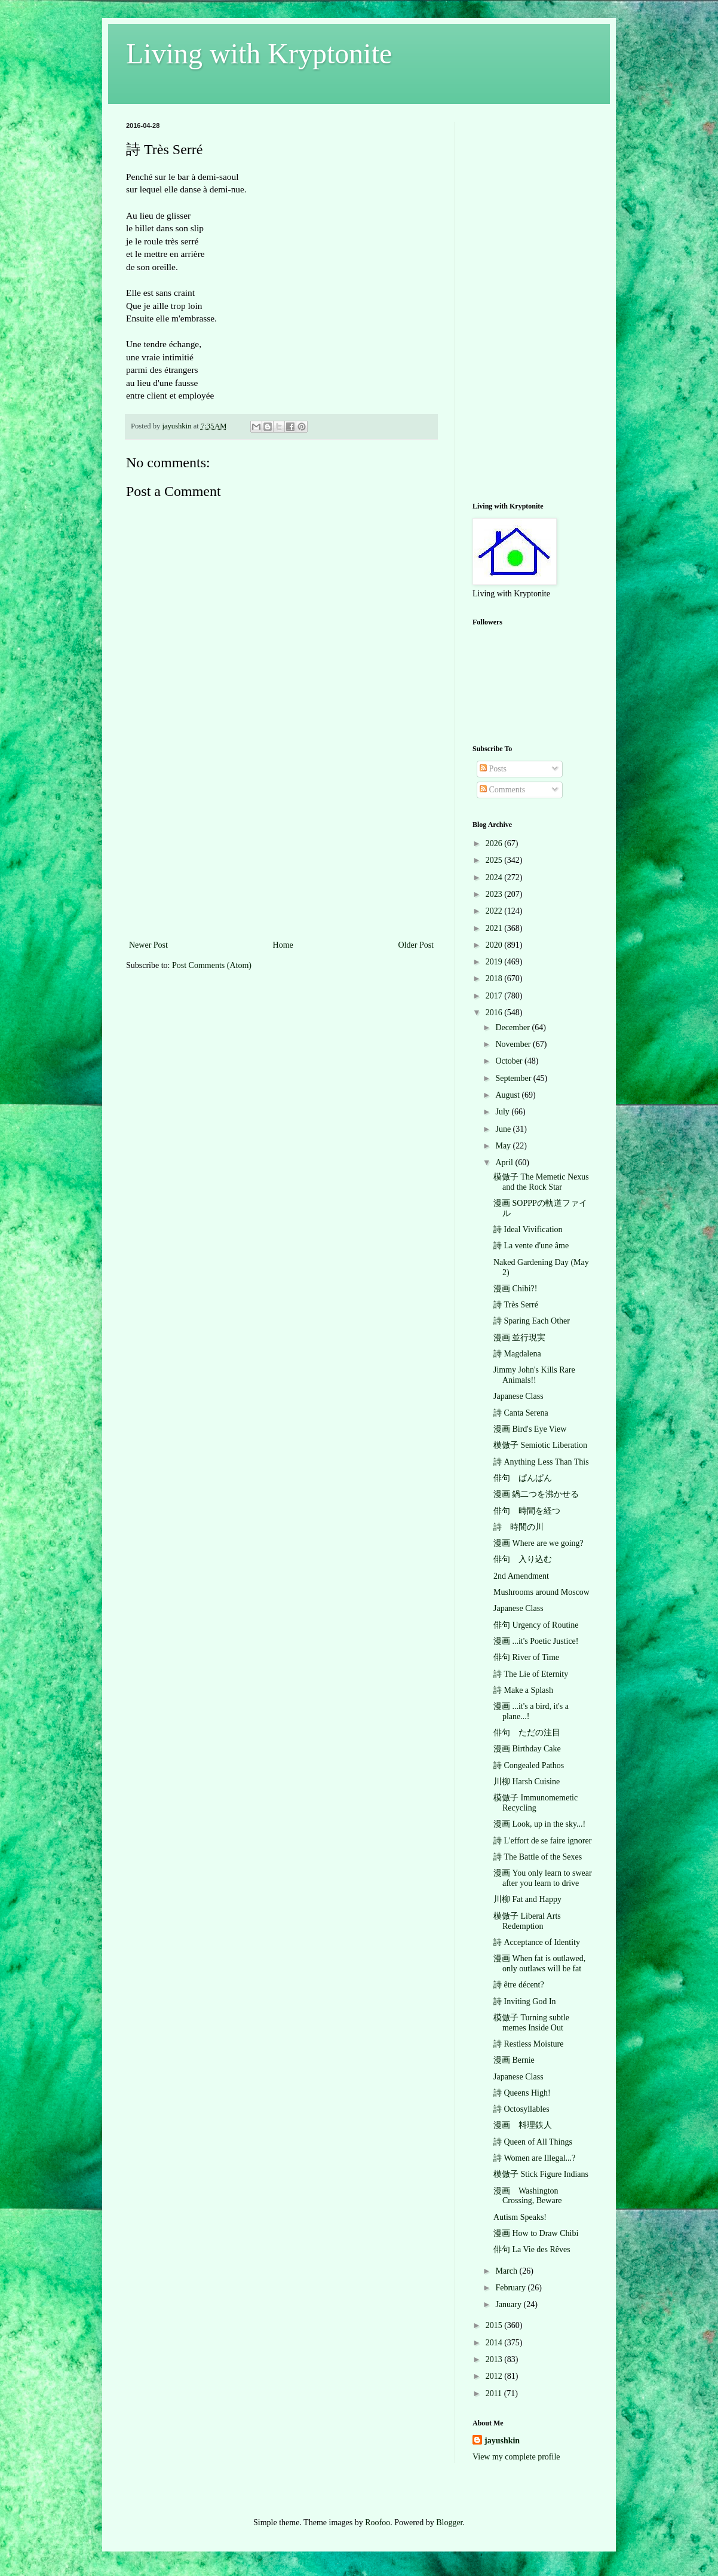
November (514, 1044)
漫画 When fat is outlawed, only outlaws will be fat (539, 1963)
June (504, 1129)
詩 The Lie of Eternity (530, 1674)
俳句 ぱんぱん (522, 1478)
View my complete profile (516, 2456)
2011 (495, 2393)
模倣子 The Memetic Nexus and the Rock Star (541, 1181)
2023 (495, 894)
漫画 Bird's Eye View (529, 1429)
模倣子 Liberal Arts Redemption (527, 1921)
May (504, 1145)
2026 (495, 843)
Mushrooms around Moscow (541, 1592)
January (509, 2304)
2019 (495, 961)
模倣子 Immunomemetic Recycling (535, 1802)
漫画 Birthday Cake (527, 1748)
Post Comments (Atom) (211, 965)
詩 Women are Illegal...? (534, 2158)
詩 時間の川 (518, 1527)
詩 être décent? (518, 1984)
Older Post (416, 945)
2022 (495, 910)
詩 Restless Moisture (528, 2043)
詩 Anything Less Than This (541, 1461)
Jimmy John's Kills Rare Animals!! (534, 1375)
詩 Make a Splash (523, 1690)
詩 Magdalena (517, 1353)
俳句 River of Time (526, 1657)
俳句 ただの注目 (526, 1732)
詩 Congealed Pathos (528, 1765)
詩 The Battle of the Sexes (537, 1856)
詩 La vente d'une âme (531, 1245)
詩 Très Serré (515, 1304)
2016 (495, 1012)
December (513, 1027)
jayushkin (502, 2440)
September (514, 1078)
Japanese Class (518, 1396)
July (503, 1111)
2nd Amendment (521, 1576)
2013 (495, 2359)
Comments (502, 789)
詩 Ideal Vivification (528, 1229)
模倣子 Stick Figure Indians (540, 2174)
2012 (495, 2376)
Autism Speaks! (520, 2217)
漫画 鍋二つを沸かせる (536, 1494)
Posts (493, 768)
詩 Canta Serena (520, 1412)
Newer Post (148, 945)
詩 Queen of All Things (532, 2141)
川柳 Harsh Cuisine (526, 1781)
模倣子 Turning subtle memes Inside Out (531, 2022)
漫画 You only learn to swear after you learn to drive (542, 1878)
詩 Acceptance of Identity (536, 1942)
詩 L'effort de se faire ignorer (542, 1840)
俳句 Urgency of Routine (535, 1625)
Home (283, 945)
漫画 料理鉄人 (522, 2125)
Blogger (449, 2522)
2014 (495, 2342)
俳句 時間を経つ (526, 1510)
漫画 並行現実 (519, 1337)
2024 (495, 877)
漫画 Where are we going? (538, 1543)
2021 (495, 928)
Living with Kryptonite (259, 53)
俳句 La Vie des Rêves (531, 2249)
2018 (495, 978)
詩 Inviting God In (524, 2001)
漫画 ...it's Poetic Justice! (536, 1641)
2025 (495, 860)
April (505, 1162)
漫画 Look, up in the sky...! (539, 1824)
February (511, 2287)
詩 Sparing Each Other (531, 1320)
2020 (495, 945)
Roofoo (377, 2522)
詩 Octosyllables (521, 2109)
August (508, 1095)
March (507, 2270)
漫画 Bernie (514, 2060)
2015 (495, 2325)
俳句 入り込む (522, 1559)
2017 (495, 995)
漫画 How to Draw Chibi (535, 2233)
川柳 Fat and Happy (527, 1899)
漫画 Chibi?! (515, 1288)
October (509, 1060)
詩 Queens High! (522, 2092)
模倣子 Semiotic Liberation (540, 1445)
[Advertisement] (281, 848)
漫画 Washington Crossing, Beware (527, 2196)
